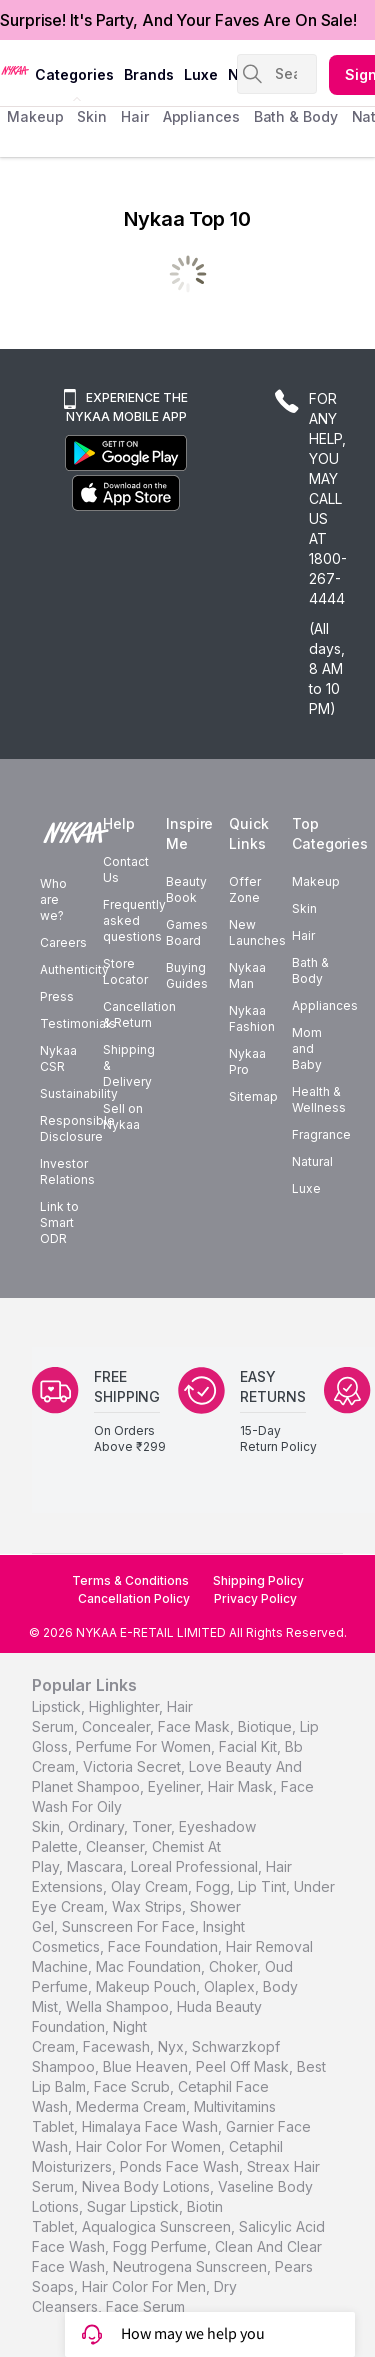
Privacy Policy (255, 1598)
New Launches (257, 932)
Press (57, 996)
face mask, (196, 1726)
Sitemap (253, 1096)
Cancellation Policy (134, 1598)
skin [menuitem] (92, 116)
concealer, (118, 1726)
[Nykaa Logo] (15, 69)
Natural (312, 1161)
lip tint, (264, 1886)
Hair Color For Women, (150, 2146)
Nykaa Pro (247, 1061)
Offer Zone (245, 889)
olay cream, (151, 1886)
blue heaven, (147, 2066)
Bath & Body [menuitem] (296, 116)
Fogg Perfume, (162, 2246)
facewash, (118, 2046)
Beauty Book (186, 889)
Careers (63, 942)
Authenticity (74, 969)
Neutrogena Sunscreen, (192, 2266)
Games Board (187, 932)
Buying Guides (187, 975)
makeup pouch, (148, 1986)
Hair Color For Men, (146, 2286)
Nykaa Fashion (252, 1018)
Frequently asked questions (134, 920)
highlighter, (126, 1706)
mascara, (97, 1866)
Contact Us (126, 869)
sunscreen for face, (130, 1926)
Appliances (325, 1005)
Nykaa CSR (58, 1058)
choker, (235, 1966)
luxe (201, 74)
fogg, (215, 1886)
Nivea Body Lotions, (148, 2186)
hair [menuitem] (135, 116)
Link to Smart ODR (59, 1222)
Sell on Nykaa (123, 1116)
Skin (304, 908)
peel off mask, (244, 2066)
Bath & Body (310, 970)
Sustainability (79, 1093)
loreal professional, (196, 1866)
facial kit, (250, 1746)
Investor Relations (67, 1171)
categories (74, 74)
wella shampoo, (119, 2006)
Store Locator (125, 971)
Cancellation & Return (139, 1014)
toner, (153, 1826)
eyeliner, (176, 1786)
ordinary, (98, 1826)
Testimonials (78, 1023)
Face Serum (145, 2306)
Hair (303, 935)
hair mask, (242, 1786)
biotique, (267, 1726)
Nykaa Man (247, 975)
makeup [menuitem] (35, 116)
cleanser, (117, 1846)
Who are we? (53, 899)
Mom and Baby (307, 1048)
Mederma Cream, (133, 2106)
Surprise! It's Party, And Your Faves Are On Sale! (178, 20)
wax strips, (149, 1906)
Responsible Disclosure (77, 1128)
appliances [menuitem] (201, 116)
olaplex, (231, 1986)
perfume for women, (145, 1746)
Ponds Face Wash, (181, 2166)
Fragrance (321, 1134)
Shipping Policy (258, 1580)
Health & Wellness (319, 1099)
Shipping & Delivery (129, 1065)
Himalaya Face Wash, (152, 2126)
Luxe (306, 1188)
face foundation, (165, 1946)
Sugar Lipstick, (135, 2206)
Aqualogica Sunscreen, (158, 2226)
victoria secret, (134, 1766)
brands (149, 74)
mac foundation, (150, 1966)
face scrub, (134, 2086)
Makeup (316, 881)
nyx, (173, 2046)
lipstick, (58, 1706)
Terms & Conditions (130, 1580)
